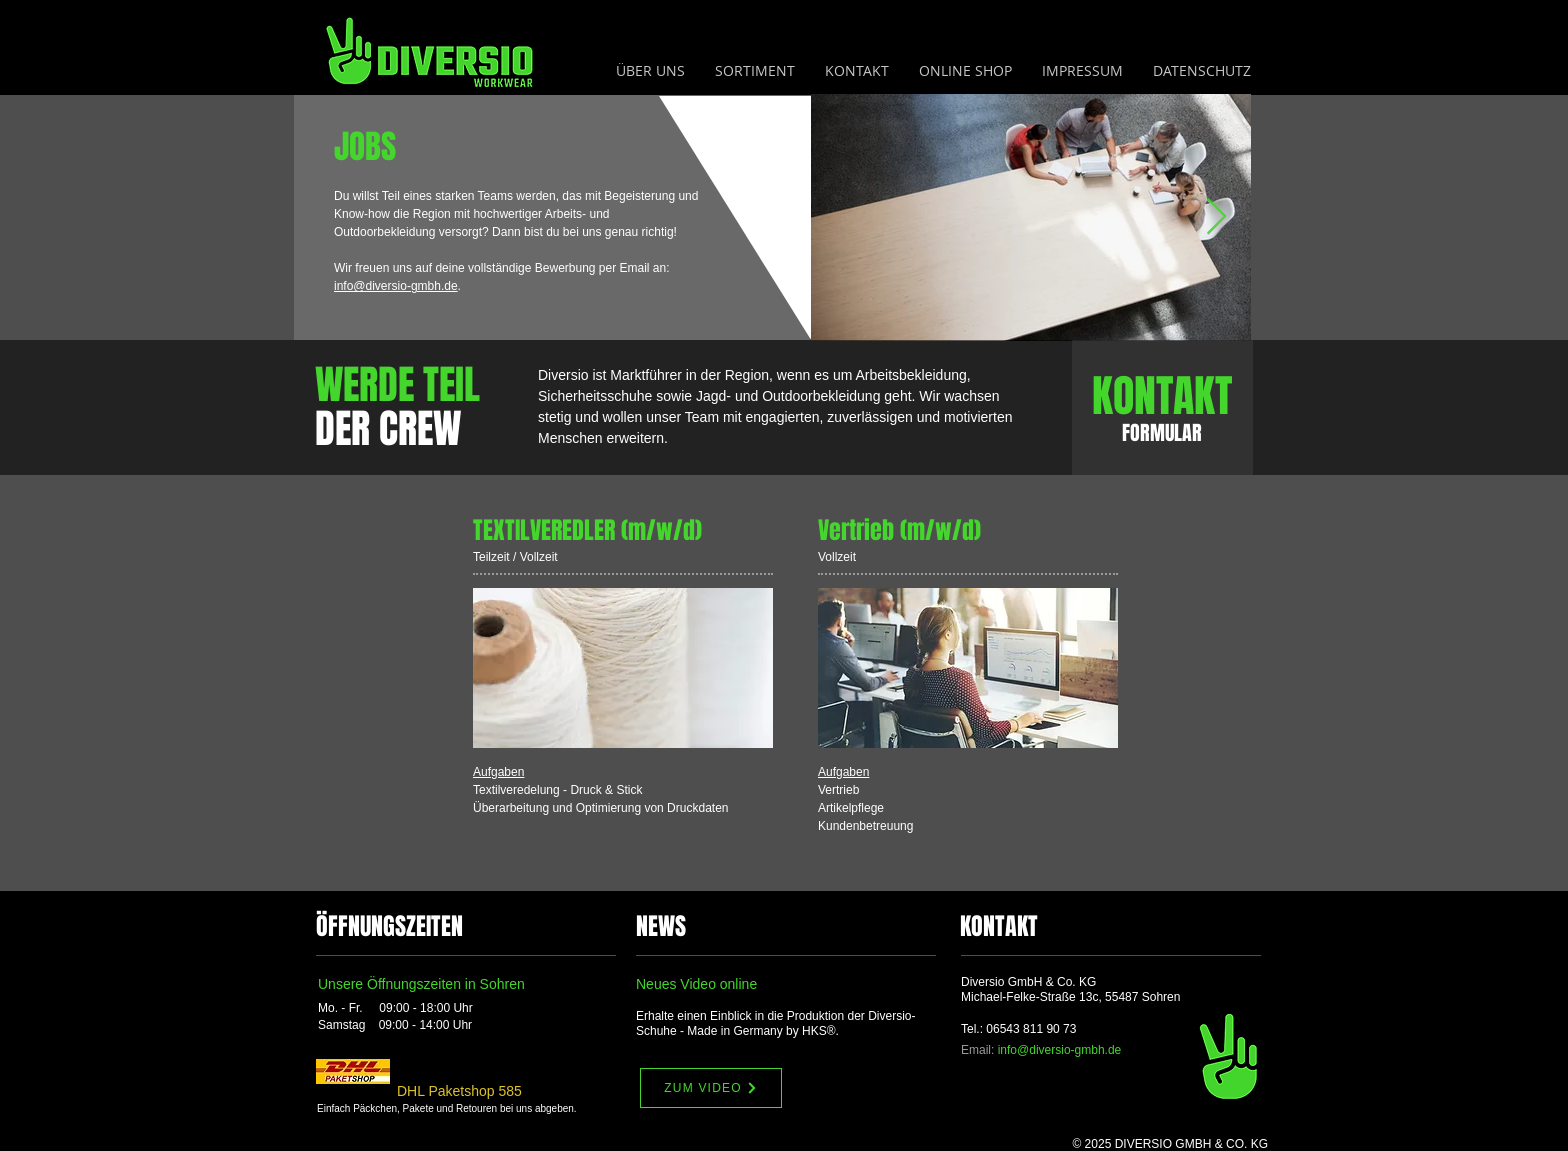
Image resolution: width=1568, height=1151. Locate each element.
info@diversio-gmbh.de (396, 286)
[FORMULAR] (1162, 433)
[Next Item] (1216, 217)
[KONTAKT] (1162, 396)
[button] (755, 71)
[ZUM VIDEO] (711, 1088)
